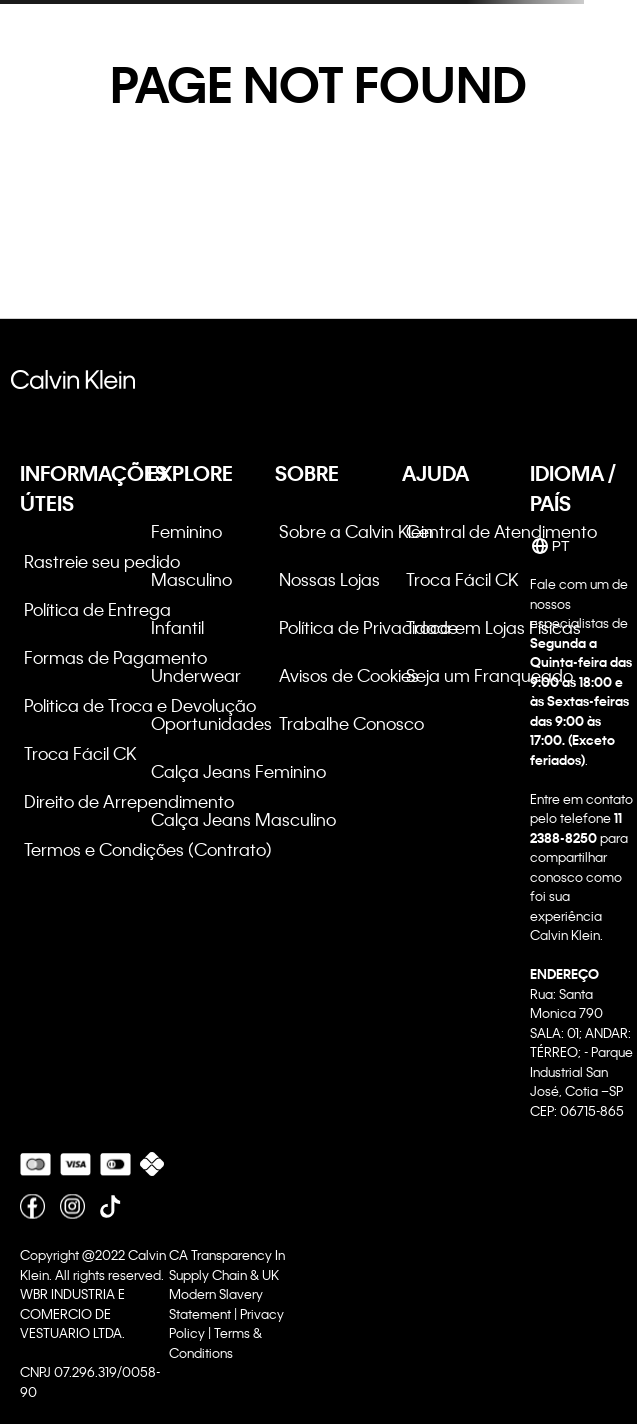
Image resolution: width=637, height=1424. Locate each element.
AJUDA (435, 473)
